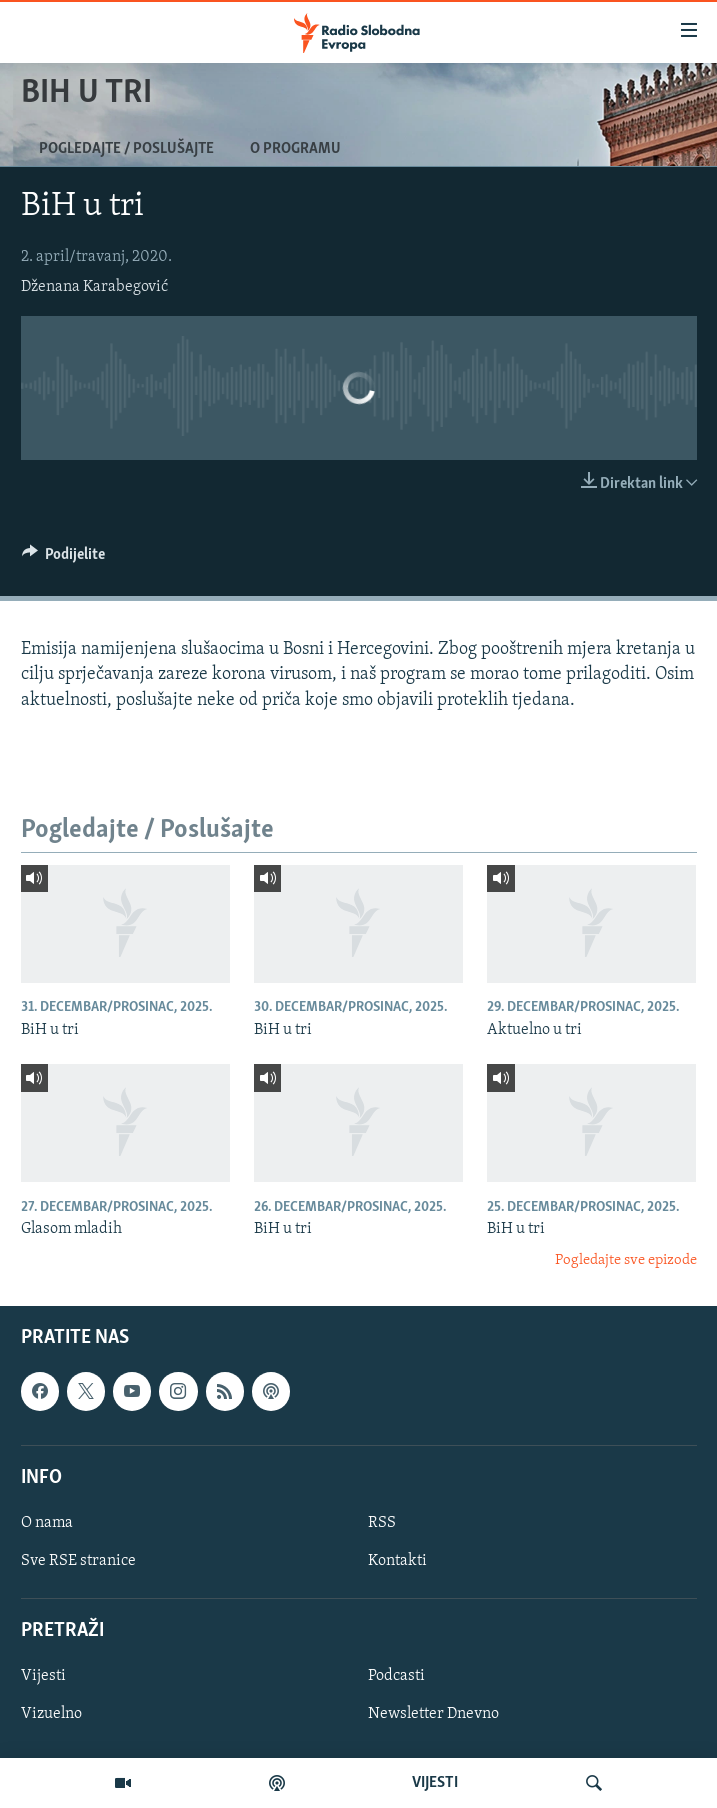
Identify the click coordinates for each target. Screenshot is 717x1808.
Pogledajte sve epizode (626, 1260)
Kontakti (397, 1561)
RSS (382, 1523)
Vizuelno (51, 1714)
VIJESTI (435, 1783)
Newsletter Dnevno (433, 1714)
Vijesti (43, 1676)
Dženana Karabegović (94, 287)
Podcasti (396, 1676)
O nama (47, 1523)
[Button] (64, 559)
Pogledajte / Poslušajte (126, 149)
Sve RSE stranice (78, 1561)
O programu (295, 149)
